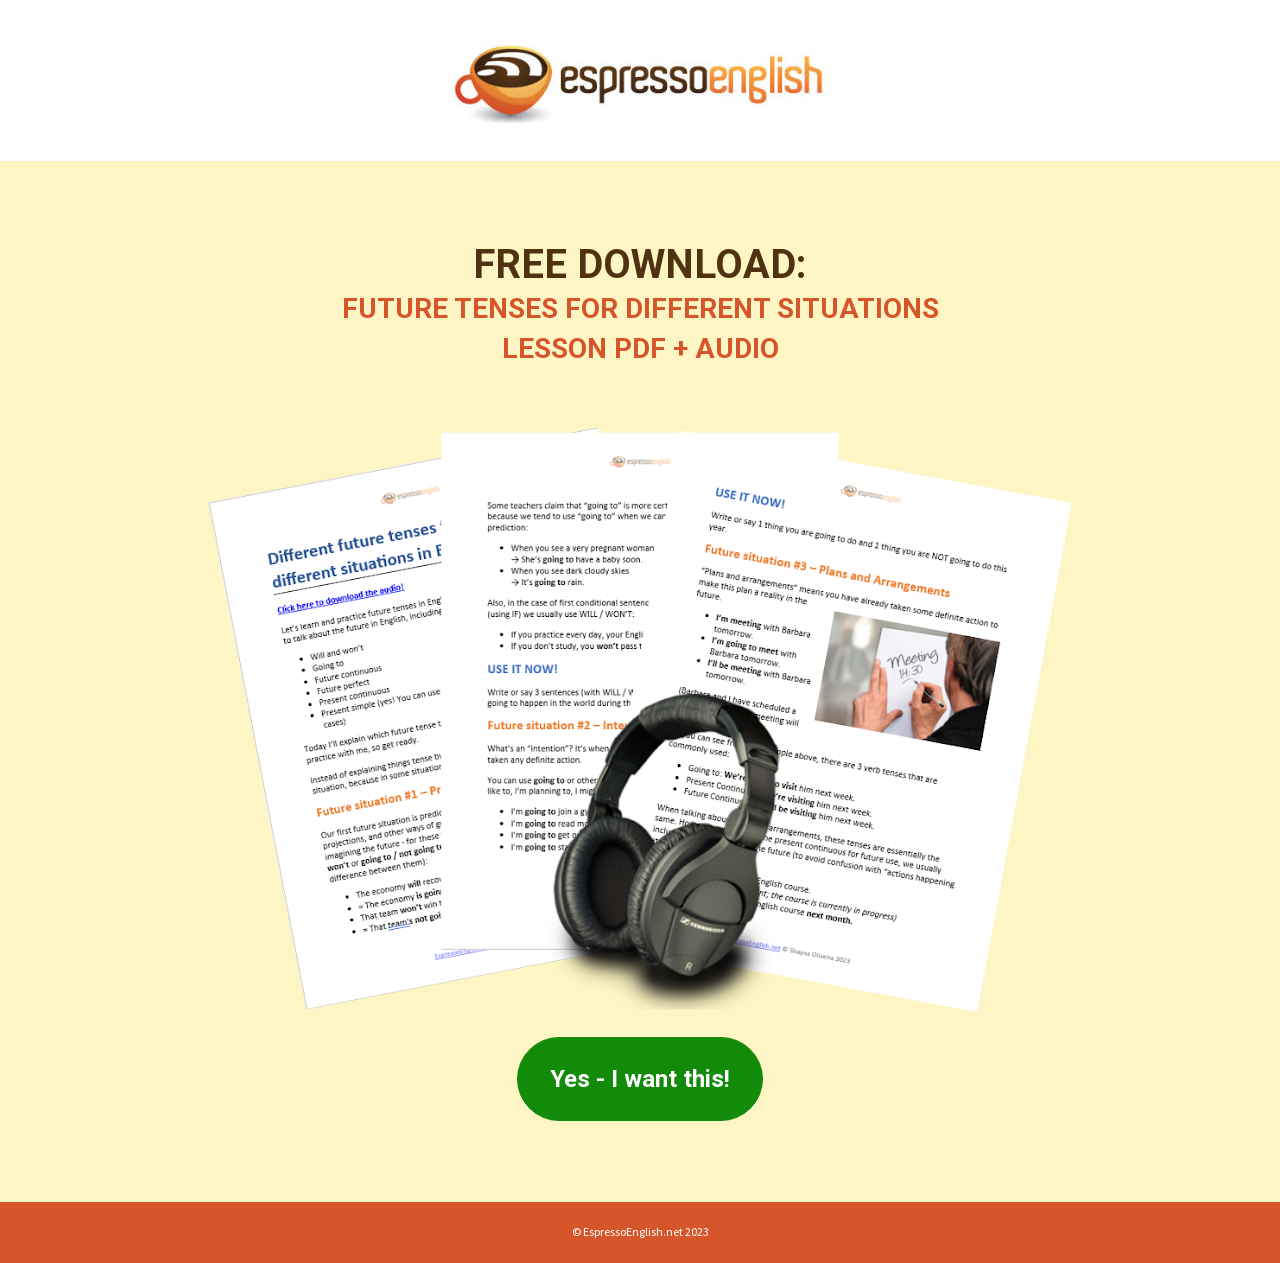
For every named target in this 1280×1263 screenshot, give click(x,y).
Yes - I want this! (640, 1079)
